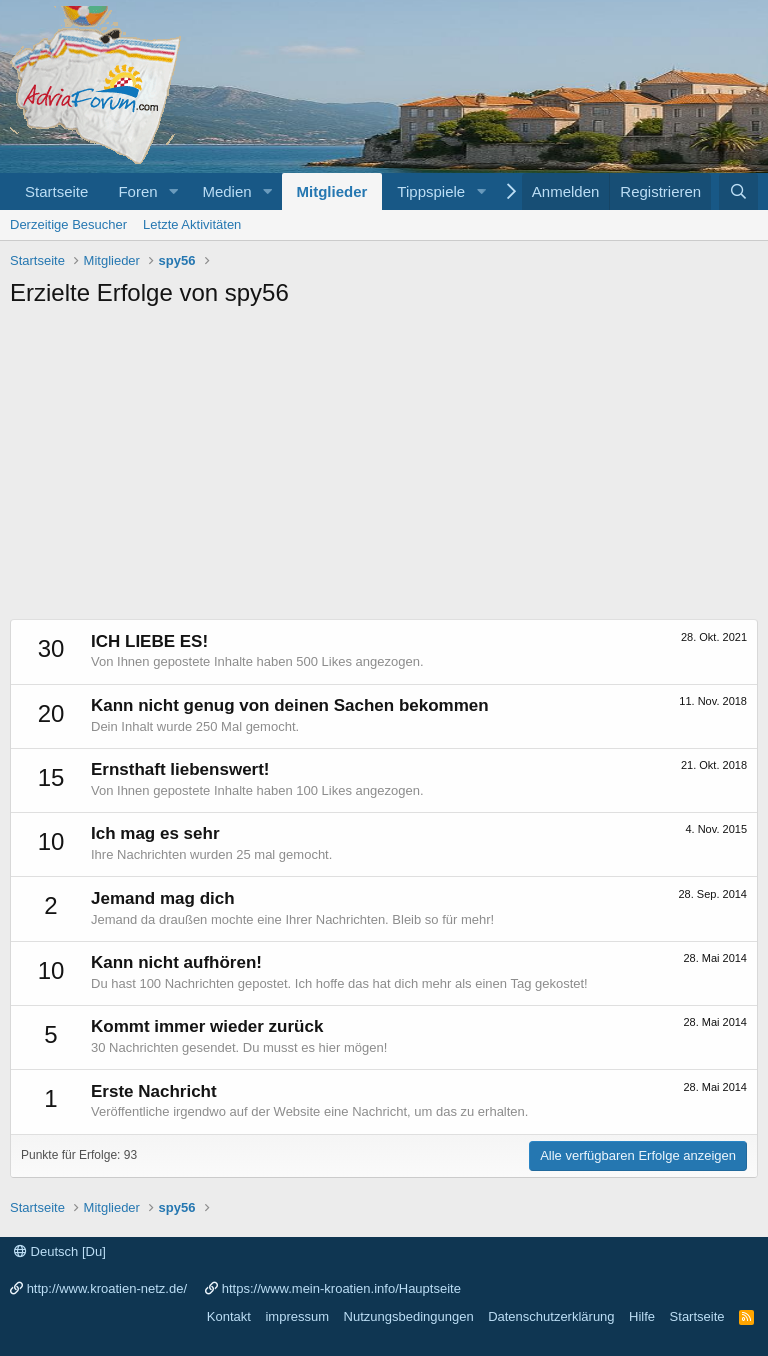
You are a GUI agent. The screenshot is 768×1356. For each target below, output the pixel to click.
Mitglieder (332, 191)
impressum (297, 1316)
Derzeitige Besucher (68, 224)
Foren (137, 191)
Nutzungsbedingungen (409, 1316)
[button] (173, 191)
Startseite (56, 191)
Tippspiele (431, 191)
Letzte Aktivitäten (192, 224)
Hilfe (642, 1316)
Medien (226, 191)
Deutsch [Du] (60, 1251)
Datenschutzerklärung (551, 1316)
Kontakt (229, 1316)
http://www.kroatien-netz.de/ (107, 1288)
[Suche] (738, 191)
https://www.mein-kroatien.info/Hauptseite (341, 1288)
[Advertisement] (384, 469)
